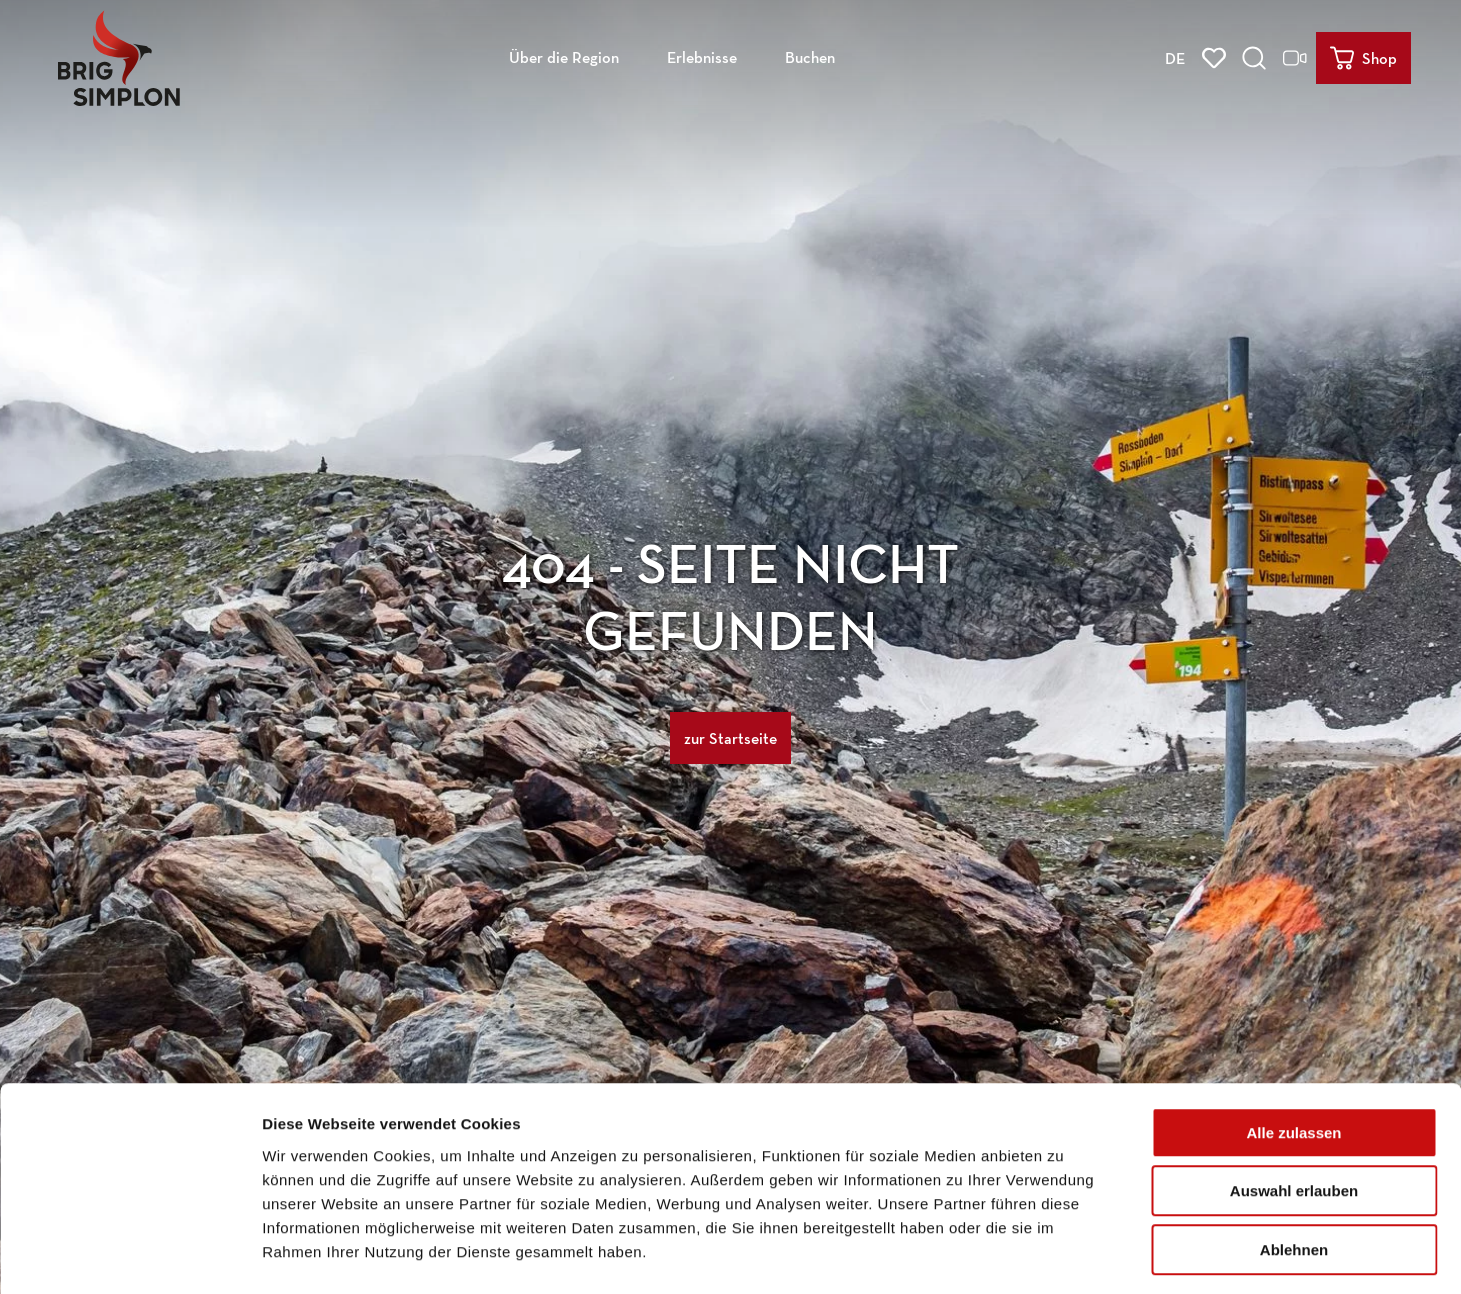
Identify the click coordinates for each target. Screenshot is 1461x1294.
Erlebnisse (702, 55)
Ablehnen (1294, 1166)
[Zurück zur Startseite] (117, 56)
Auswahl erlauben (1294, 1108)
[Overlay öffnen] (1256, 56)
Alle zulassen (1293, 1049)
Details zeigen (1063, 1254)
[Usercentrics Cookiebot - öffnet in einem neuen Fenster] (129, 1255)
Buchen (810, 55)
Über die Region (564, 55)
